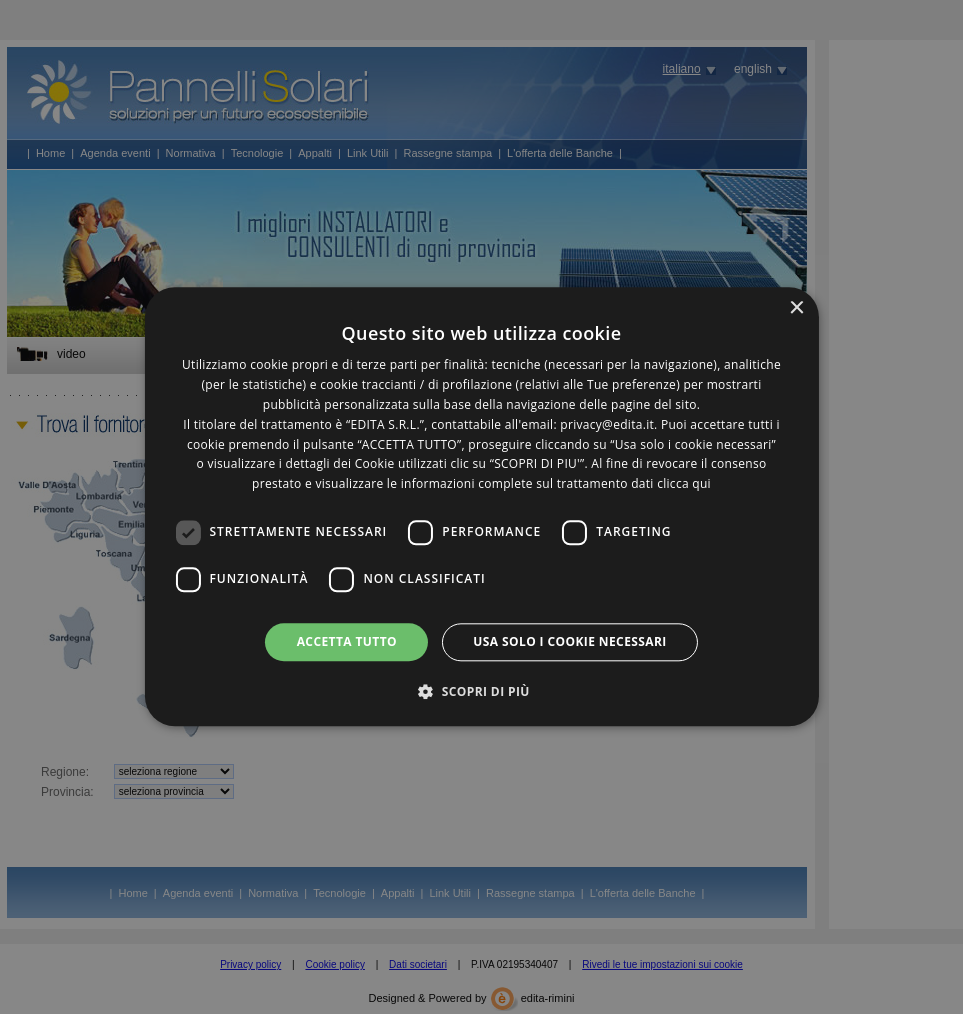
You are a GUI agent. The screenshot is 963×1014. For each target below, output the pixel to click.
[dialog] (481, 506)
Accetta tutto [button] (347, 641)
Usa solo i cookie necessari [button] (569, 641)
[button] (481, 692)
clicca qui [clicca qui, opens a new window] (684, 483)
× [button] (796, 308)
